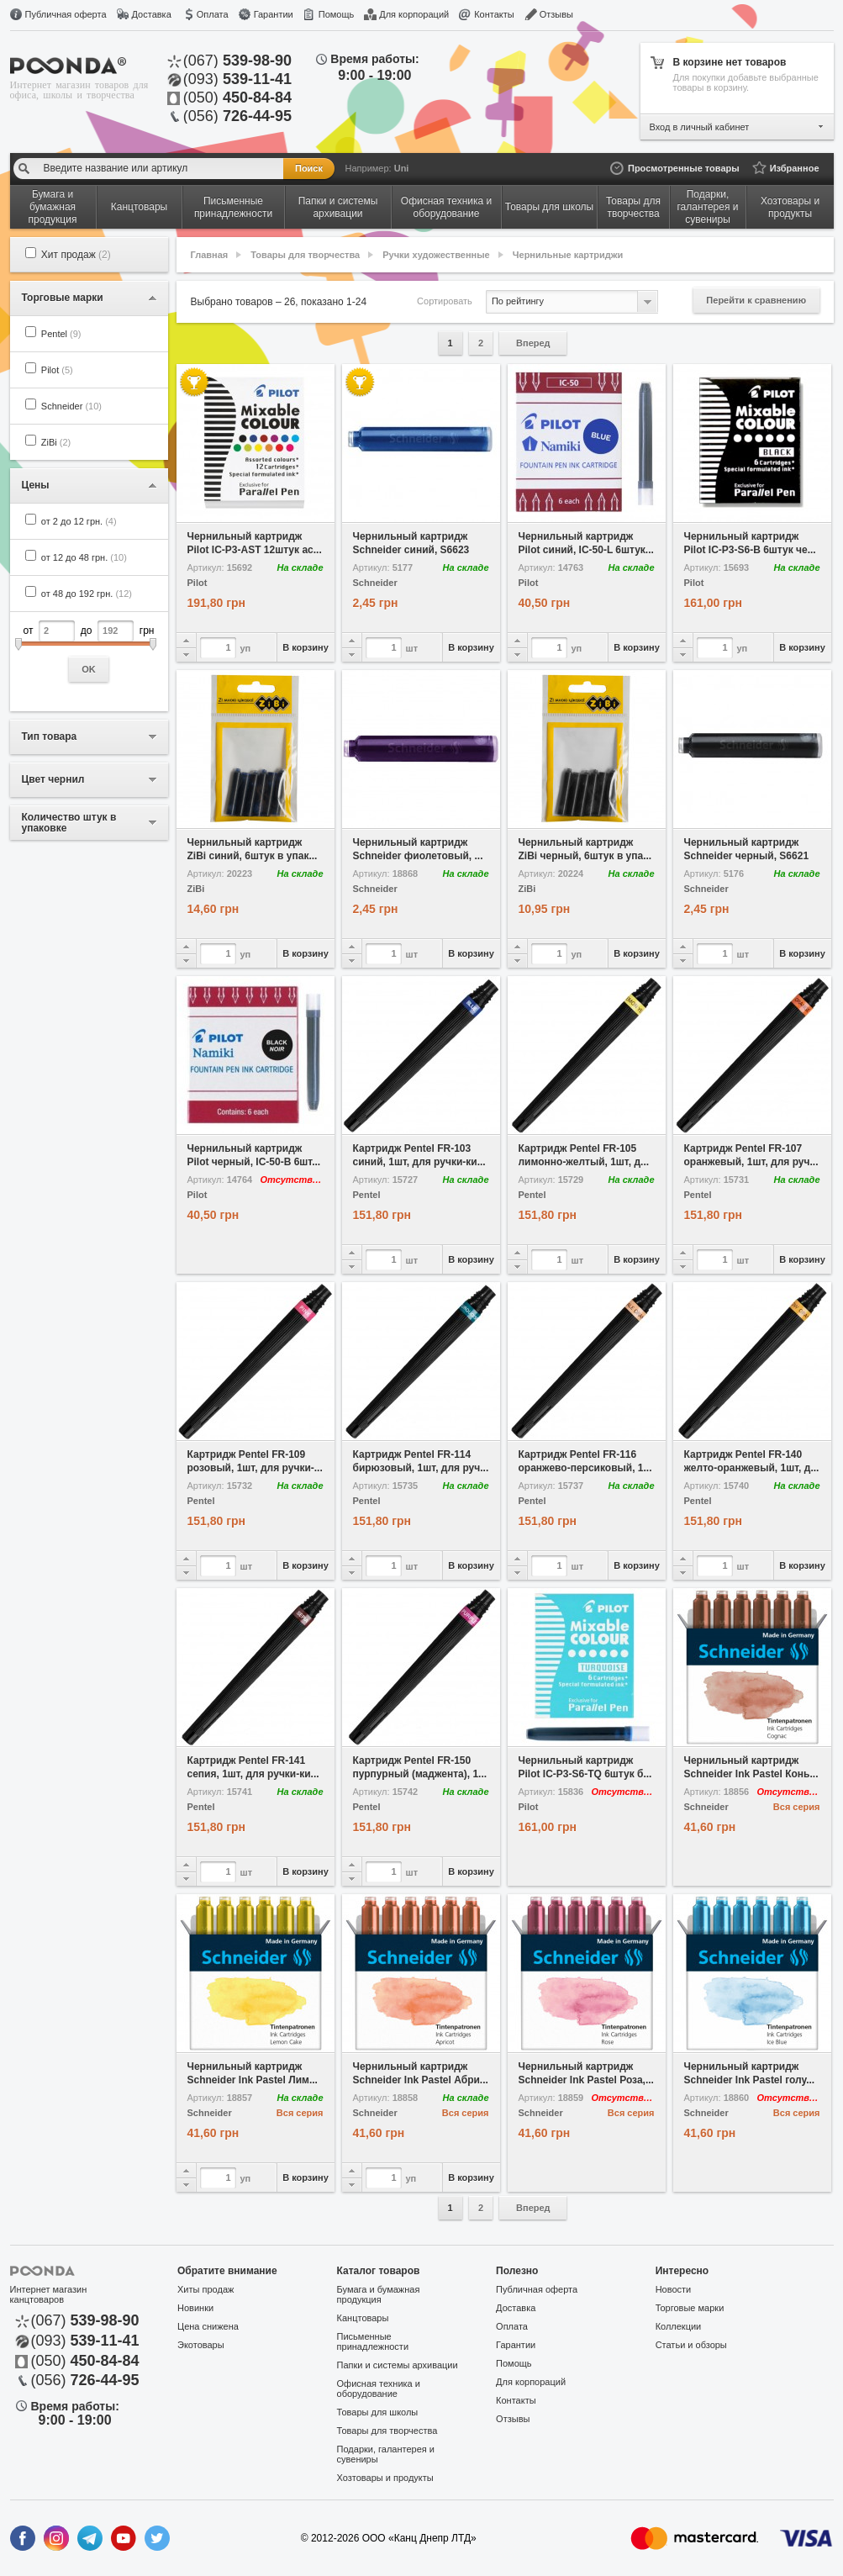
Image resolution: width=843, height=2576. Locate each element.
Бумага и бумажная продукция (378, 2294)
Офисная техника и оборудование (378, 2388)
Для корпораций (414, 14)
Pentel (61, 334)
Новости (674, 2289)
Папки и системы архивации (397, 2365)
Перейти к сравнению (756, 300)
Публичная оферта (66, 14)
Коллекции (679, 2326)
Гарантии (273, 14)
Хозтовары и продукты (385, 2478)
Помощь (337, 14)
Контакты (494, 14)
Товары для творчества (305, 255)
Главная (210, 255)
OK (89, 669)
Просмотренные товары (684, 168)
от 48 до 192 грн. (86, 594)
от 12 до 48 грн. (84, 557)
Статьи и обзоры (691, 2345)
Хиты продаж (205, 2289)
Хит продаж (76, 255)
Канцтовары (363, 2318)
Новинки (195, 2308)
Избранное (794, 168)
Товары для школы (378, 2412)
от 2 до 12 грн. (79, 521)
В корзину (305, 647)
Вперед (533, 343)
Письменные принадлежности (372, 2341)
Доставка (151, 14)
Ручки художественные (435, 255)
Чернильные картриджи (568, 255)
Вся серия (796, 1807)
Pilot (57, 370)
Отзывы (556, 14)
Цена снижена (208, 2326)
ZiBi (56, 442)
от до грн (89, 651)
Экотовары (200, 2345)
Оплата (213, 14)
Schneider (71, 406)
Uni (401, 168)
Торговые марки (690, 2308)
